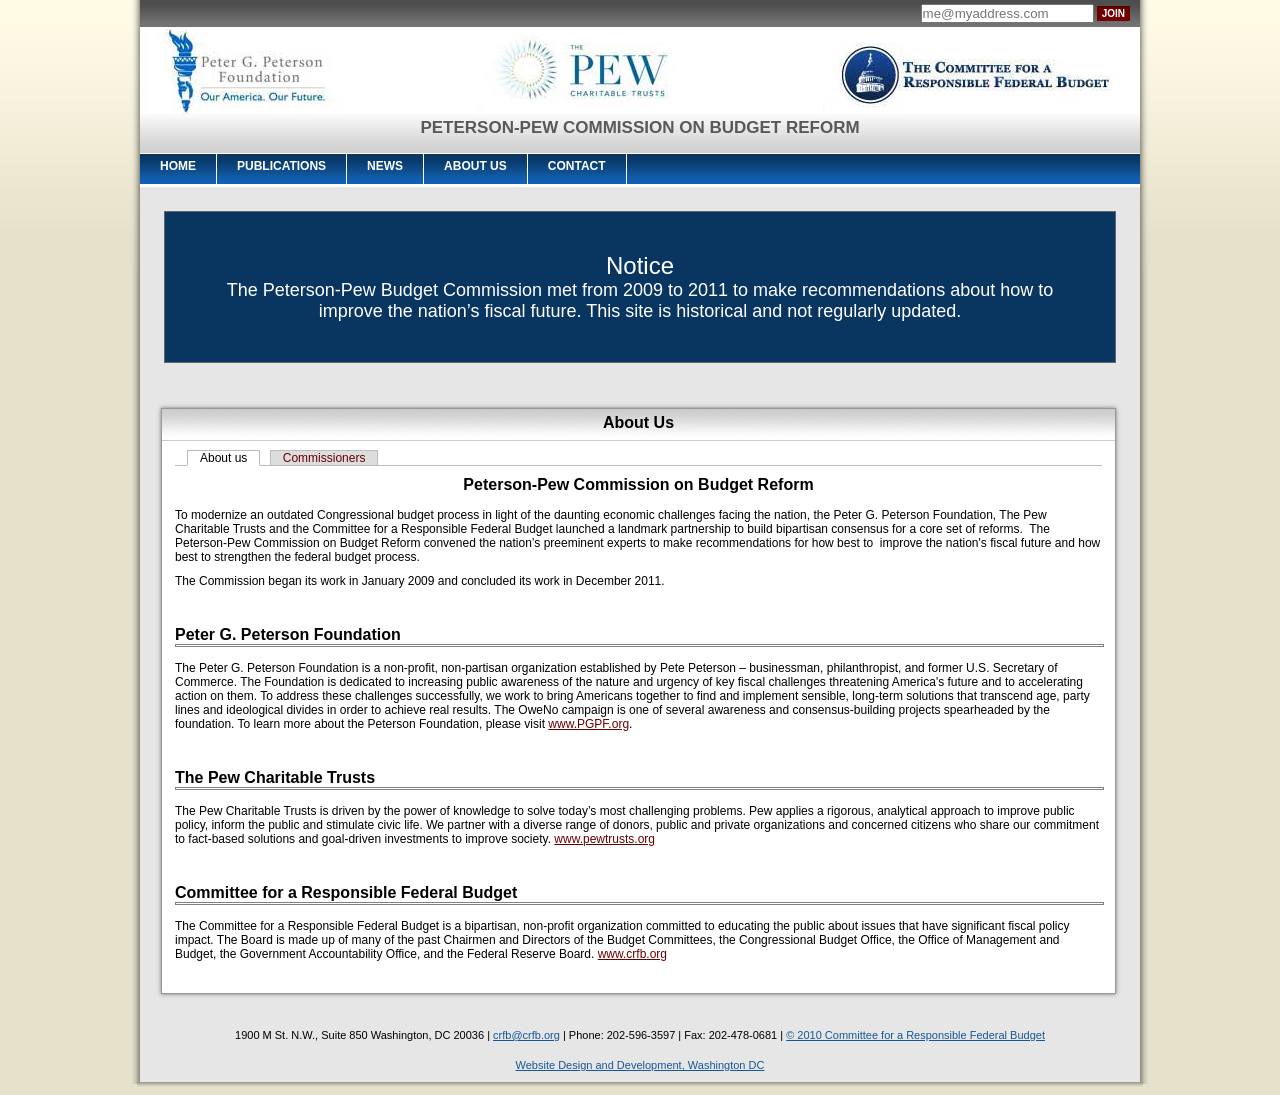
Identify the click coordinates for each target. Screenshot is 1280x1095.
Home (178, 166)
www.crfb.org (632, 954)
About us (223, 458)
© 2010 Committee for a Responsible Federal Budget (915, 1035)
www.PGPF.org (588, 724)
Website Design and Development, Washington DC (640, 1065)
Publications (281, 166)
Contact (577, 166)
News (385, 166)
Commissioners (324, 458)
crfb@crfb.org (526, 1035)
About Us (475, 166)
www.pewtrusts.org (604, 839)
